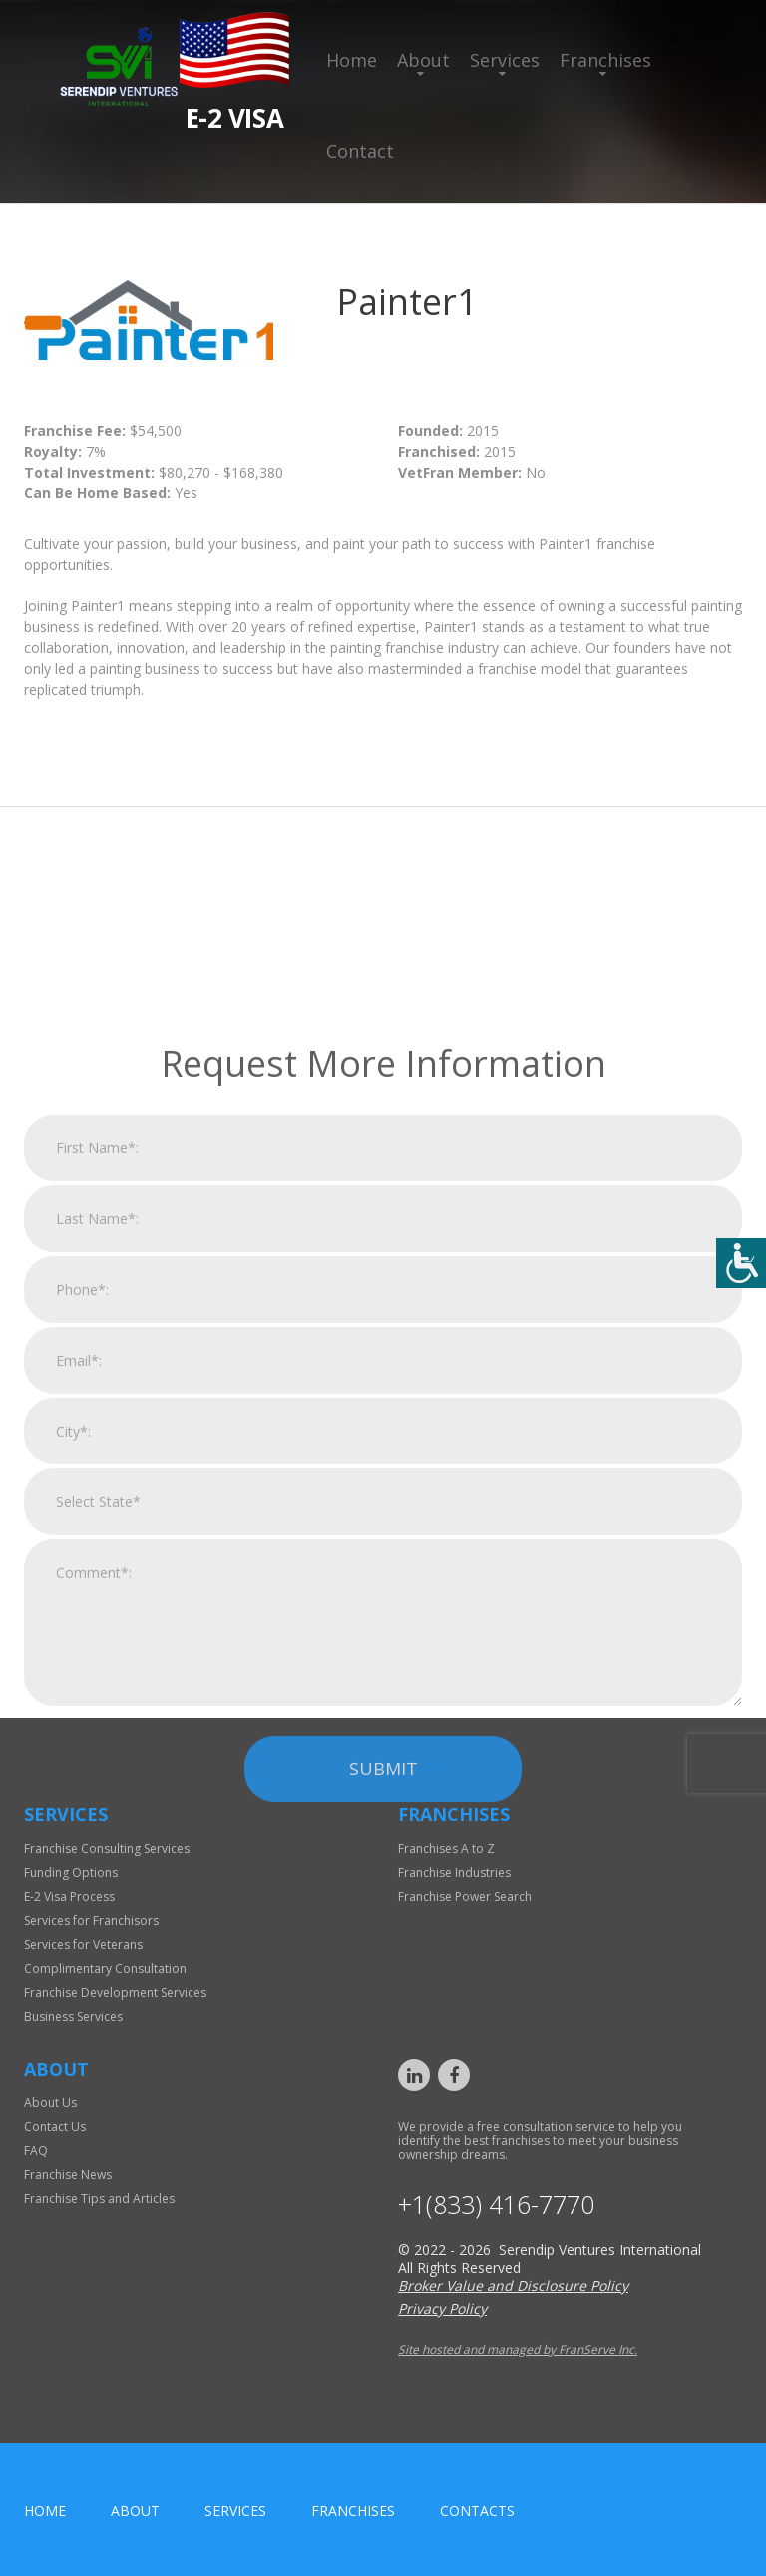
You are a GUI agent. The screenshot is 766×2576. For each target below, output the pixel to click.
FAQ (36, 2150)
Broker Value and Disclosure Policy (513, 2285)
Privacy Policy (442, 2308)
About (423, 60)
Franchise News (68, 2174)
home (45, 2510)
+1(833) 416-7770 (496, 2204)
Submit (383, 2003)
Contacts (477, 2510)
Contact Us (55, 2126)
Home (351, 60)
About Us (50, 2102)
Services (505, 60)
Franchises (605, 60)
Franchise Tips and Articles (99, 2198)
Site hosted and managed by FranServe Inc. (517, 2349)
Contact (360, 150)
